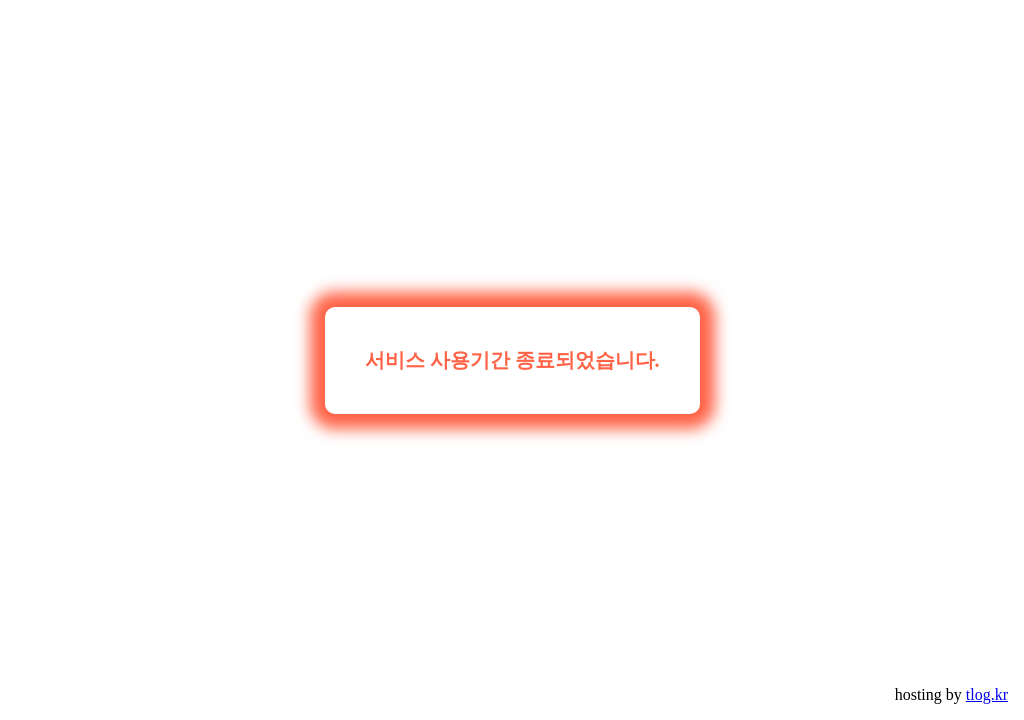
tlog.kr (987, 694)
